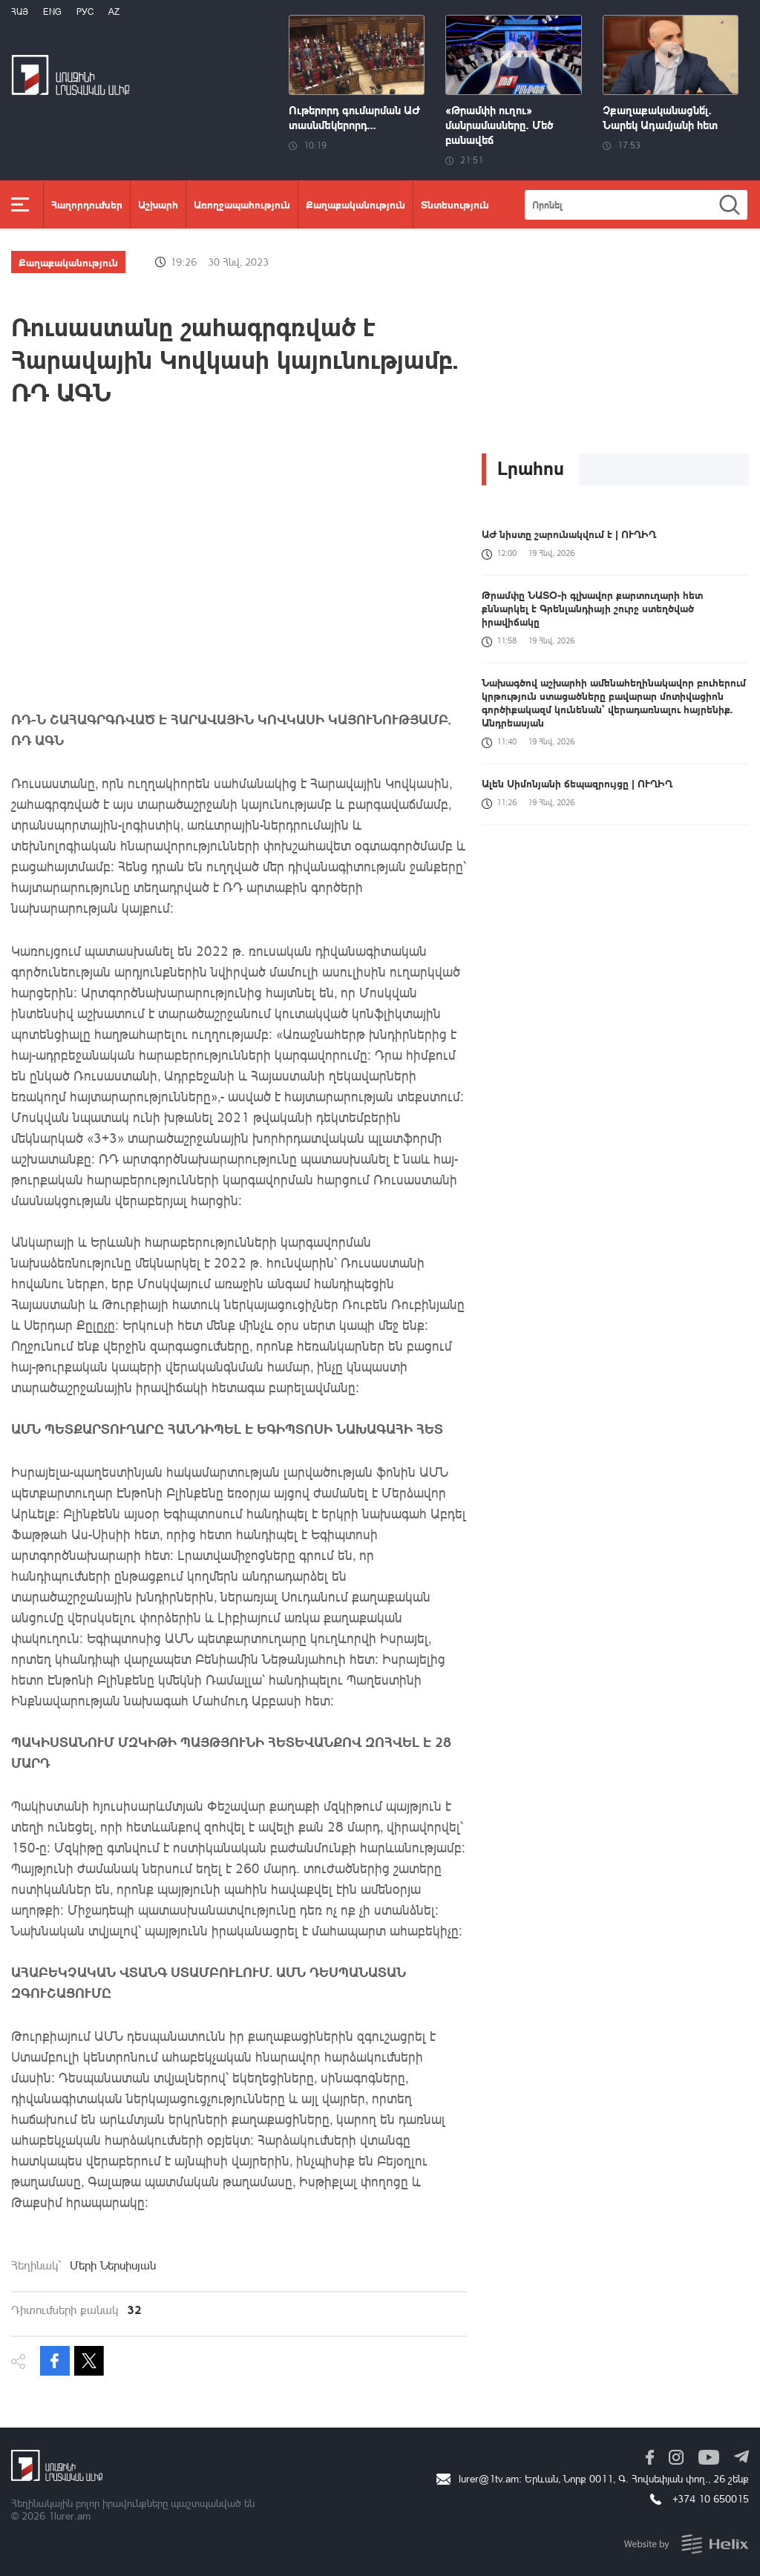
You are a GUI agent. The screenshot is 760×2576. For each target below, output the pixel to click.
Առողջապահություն (242, 204)
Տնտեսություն (455, 204)
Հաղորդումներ (86, 204)
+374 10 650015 (710, 2498)
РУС (85, 11)
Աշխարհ (158, 204)
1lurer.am (69, 2515)
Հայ (19, 11)
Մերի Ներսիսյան (113, 2265)
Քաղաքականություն (355, 204)
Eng (52, 11)
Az (113, 11)
